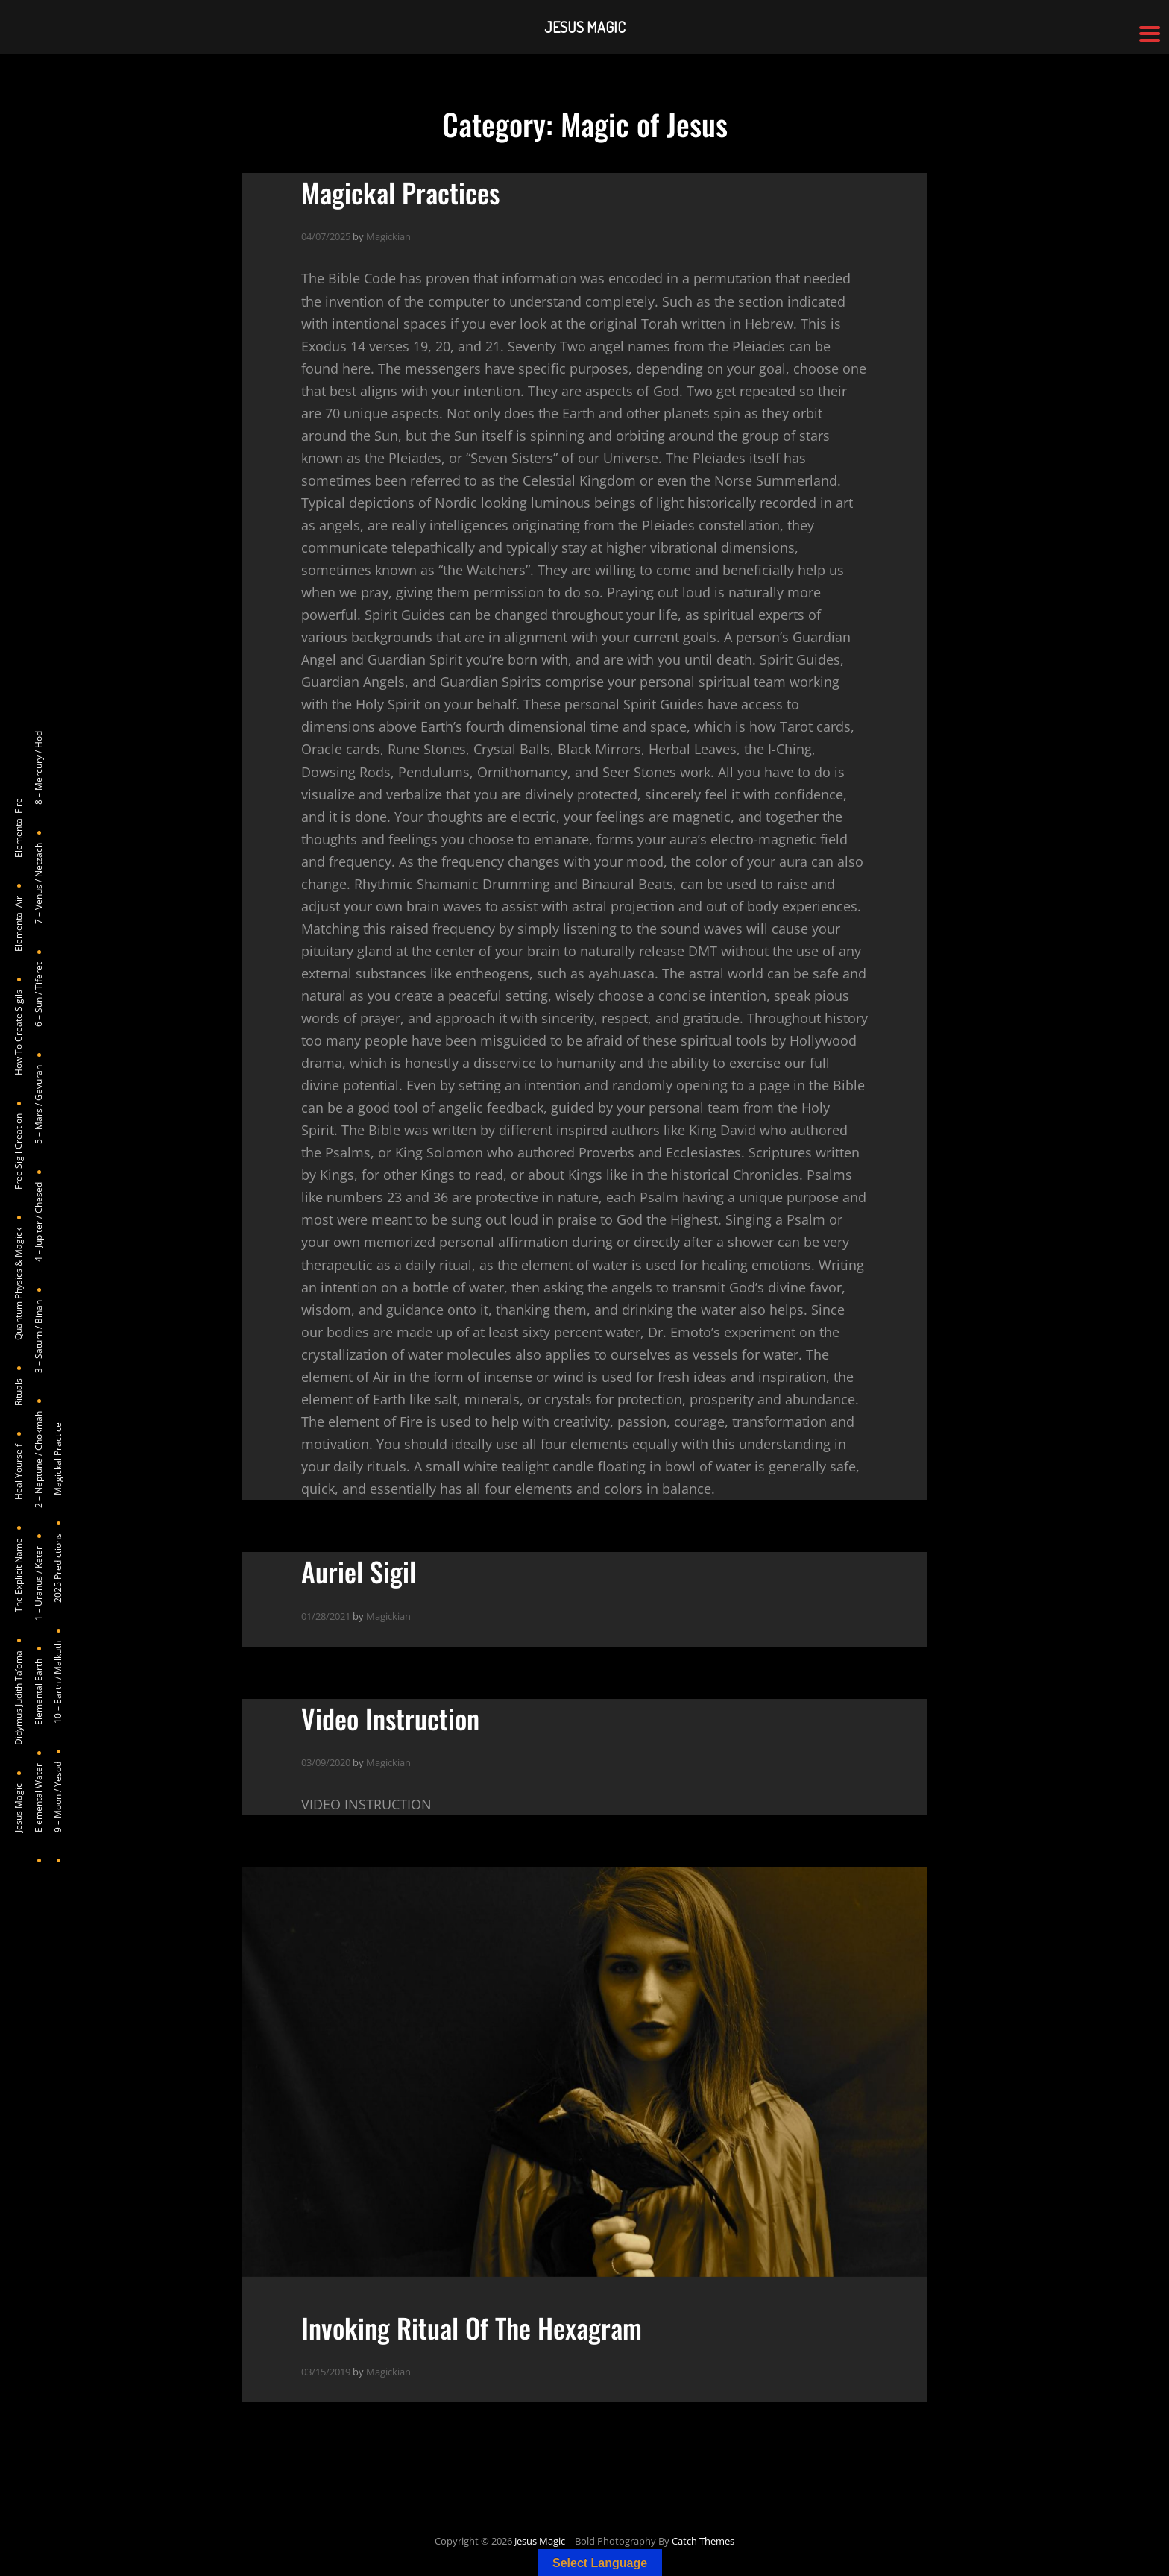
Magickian (388, 236)
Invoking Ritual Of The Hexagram (471, 2327)
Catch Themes (703, 2541)
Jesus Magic (539, 2541)
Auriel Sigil (358, 1571)
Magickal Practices (400, 192)
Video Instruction (390, 1718)
